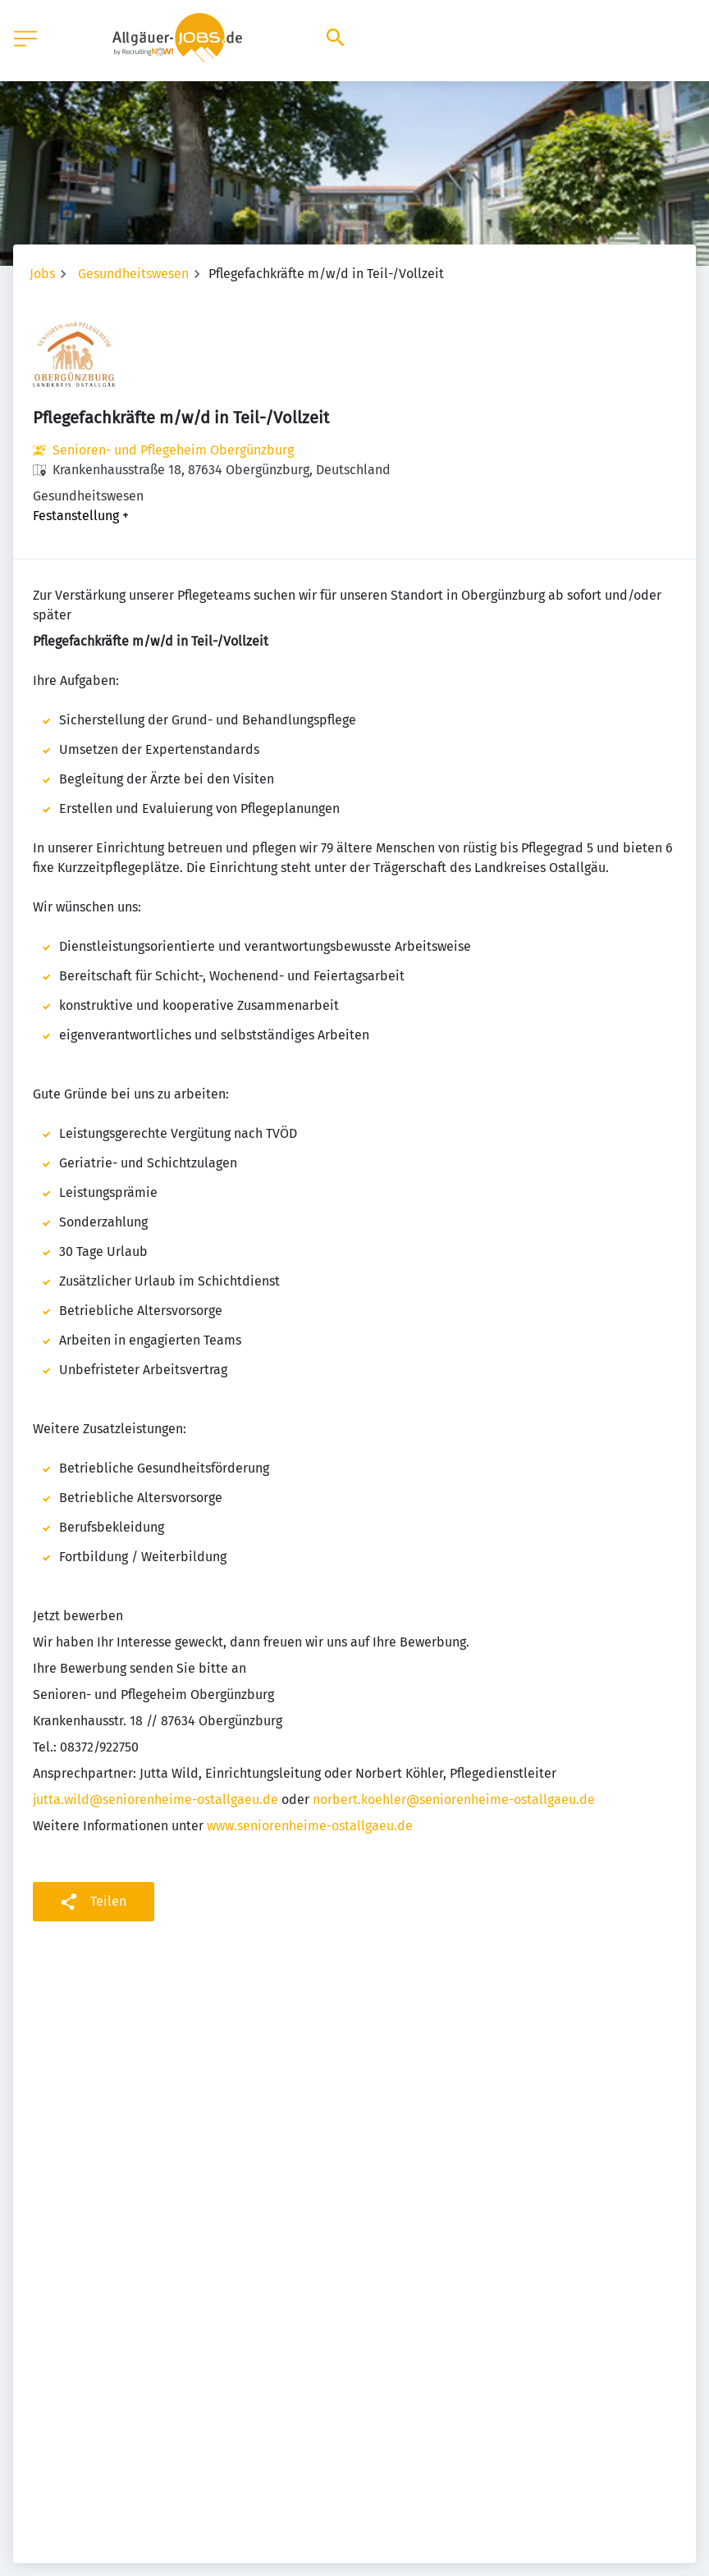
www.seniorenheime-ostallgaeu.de (310, 1826)
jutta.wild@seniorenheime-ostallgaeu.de (155, 1799)
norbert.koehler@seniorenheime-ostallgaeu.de (454, 1799)
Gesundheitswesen (133, 273)
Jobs (42, 273)
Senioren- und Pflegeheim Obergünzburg (173, 450)
